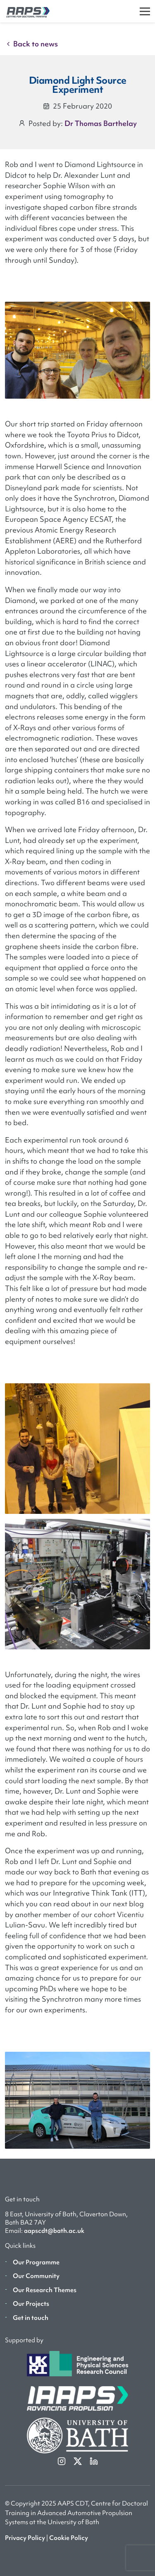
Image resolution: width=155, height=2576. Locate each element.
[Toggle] (145, 11)
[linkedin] (94, 2461)
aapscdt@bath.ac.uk (54, 2231)
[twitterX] (78, 2461)
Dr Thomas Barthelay (100, 123)
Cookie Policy (68, 2538)
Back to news (31, 43)
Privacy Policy (25, 2538)
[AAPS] (25, 11)
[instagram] (62, 2461)
